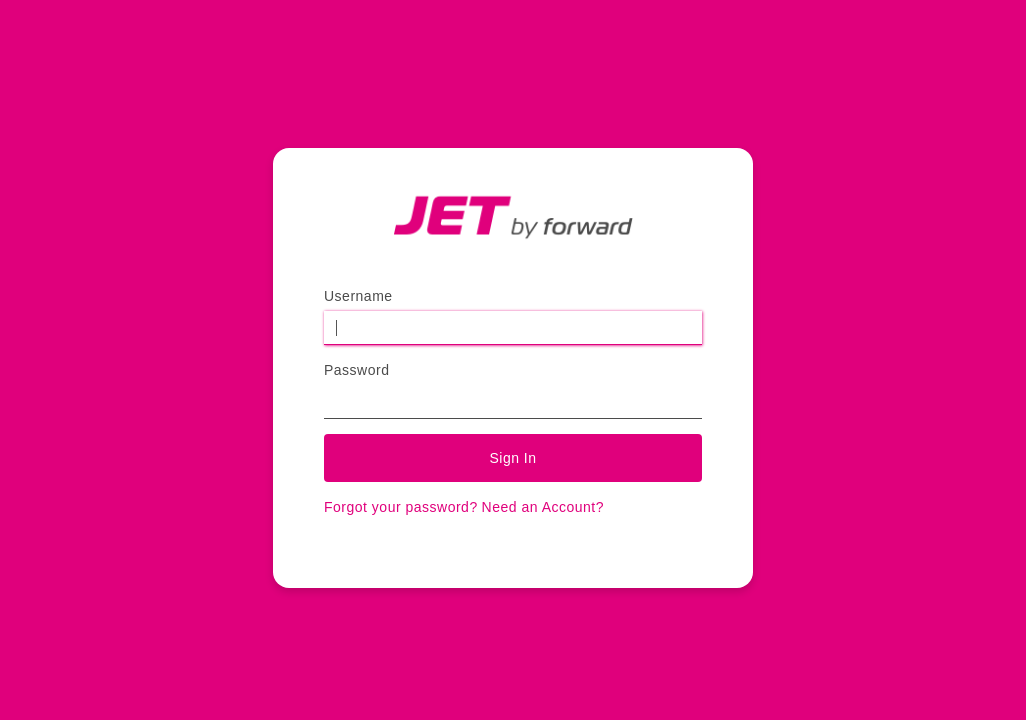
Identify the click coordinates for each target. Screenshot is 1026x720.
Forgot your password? (401, 507)
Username (358, 296)
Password (356, 370)
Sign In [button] (512, 458)
